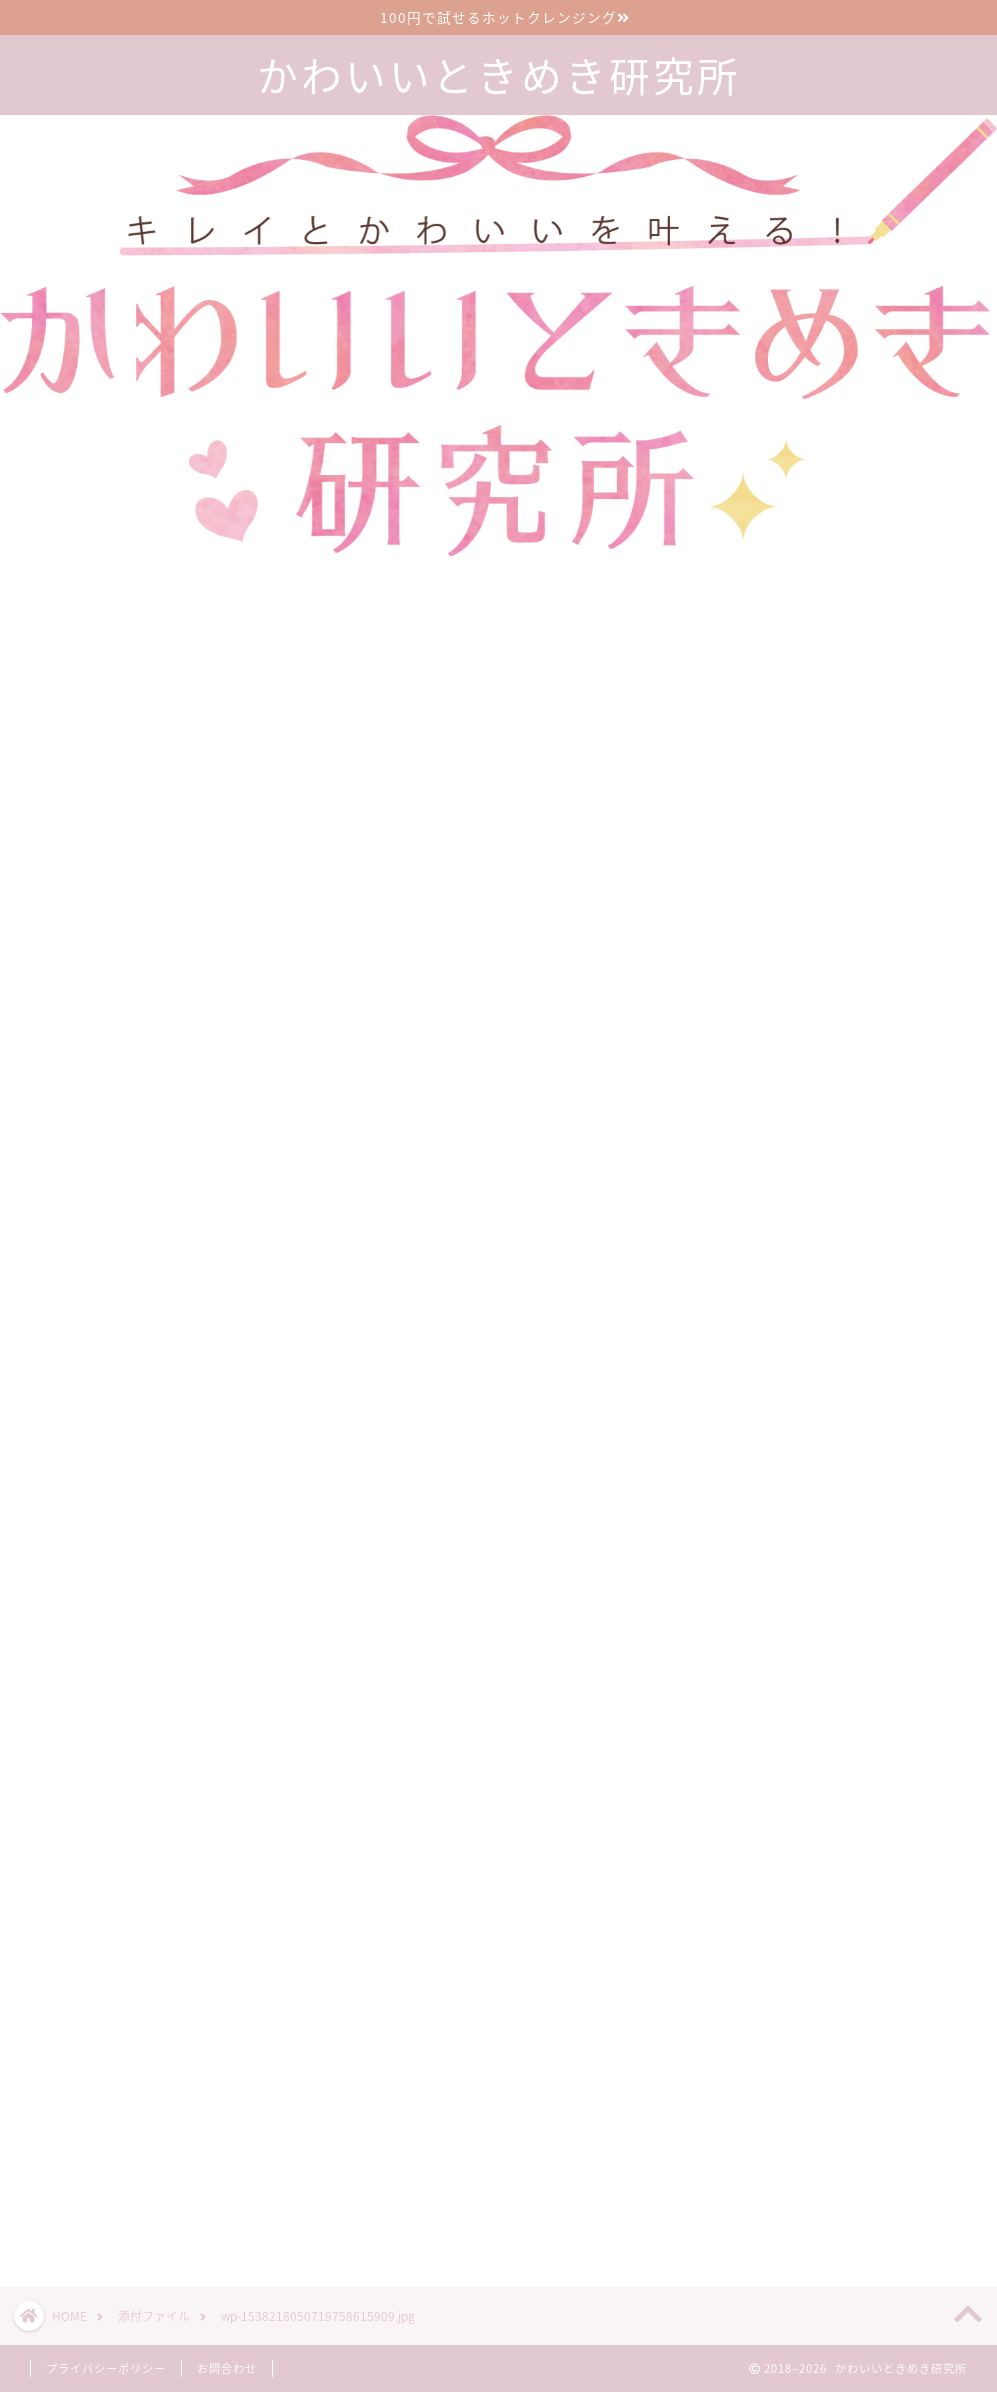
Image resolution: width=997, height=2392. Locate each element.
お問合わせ (227, 2368)
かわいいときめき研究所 (499, 76)
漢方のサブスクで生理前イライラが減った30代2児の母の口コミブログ (871, 2043)
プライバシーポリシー (106, 2368)
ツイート (720, 2200)
